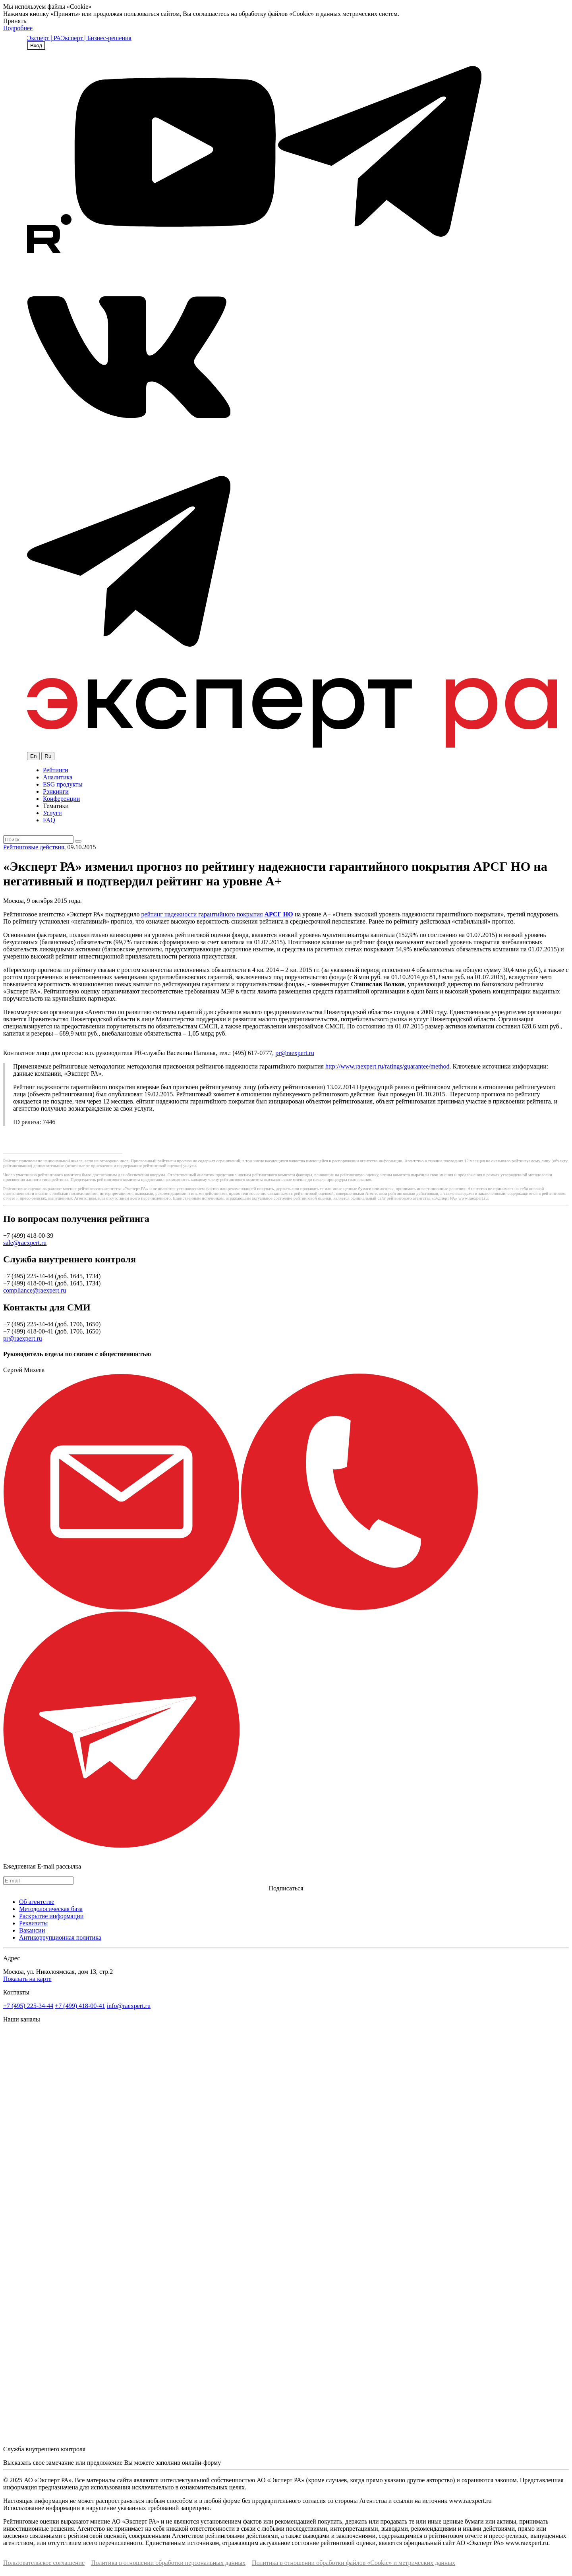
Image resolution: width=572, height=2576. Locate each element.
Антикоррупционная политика (60, 1937)
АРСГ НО (278, 914)
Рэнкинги (56, 791)
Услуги (52, 813)
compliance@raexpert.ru (34, 1290)
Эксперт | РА (44, 38)
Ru (47, 756)
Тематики (56, 805)
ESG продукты (63, 784)
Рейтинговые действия (33, 847)
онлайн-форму (201, 2462)
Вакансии (32, 1930)
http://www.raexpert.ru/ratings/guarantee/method (387, 1066)
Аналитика (57, 777)
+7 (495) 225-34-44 (28, 2005)
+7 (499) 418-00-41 (80, 2005)
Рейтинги (55, 770)
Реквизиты (33, 1923)
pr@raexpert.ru (294, 1052)
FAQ (49, 820)
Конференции (61, 798)
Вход (36, 45)
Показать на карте (27, 1978)
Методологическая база (51, 1908)
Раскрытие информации (51, 1916)
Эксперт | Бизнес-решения (96, 38)
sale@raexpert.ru (24, 1242)
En (33, 756)
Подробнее (18, 28)
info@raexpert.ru (129, 2005)
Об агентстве (36, 1901)
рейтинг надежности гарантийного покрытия (202, 914)
